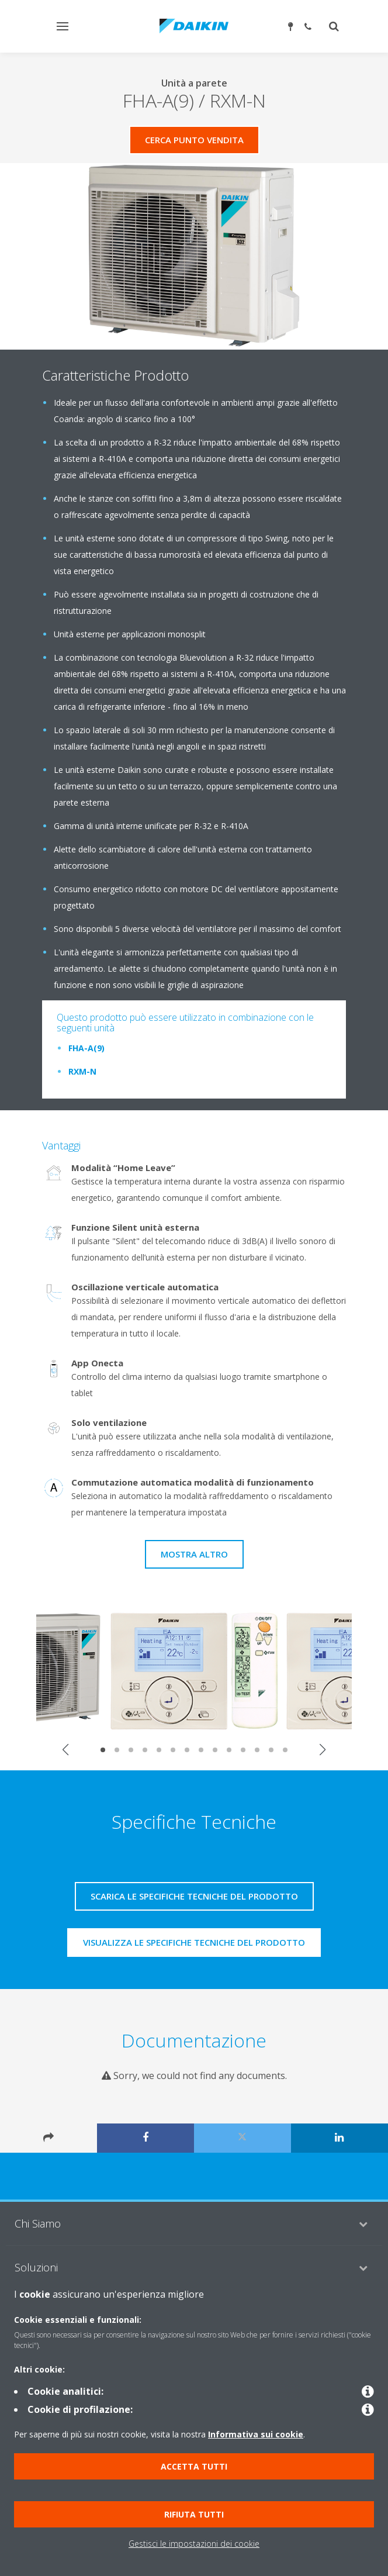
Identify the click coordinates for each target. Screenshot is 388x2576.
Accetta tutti (194, 2466)
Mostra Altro (194, 1554)
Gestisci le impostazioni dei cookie (194, 2543)
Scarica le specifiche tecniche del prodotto (194, 1896)
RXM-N (82, 1071)
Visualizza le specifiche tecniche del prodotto (194, 1942)
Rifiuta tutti (194, 2514)
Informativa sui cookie (255, 2434)
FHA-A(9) (86, 1048)
